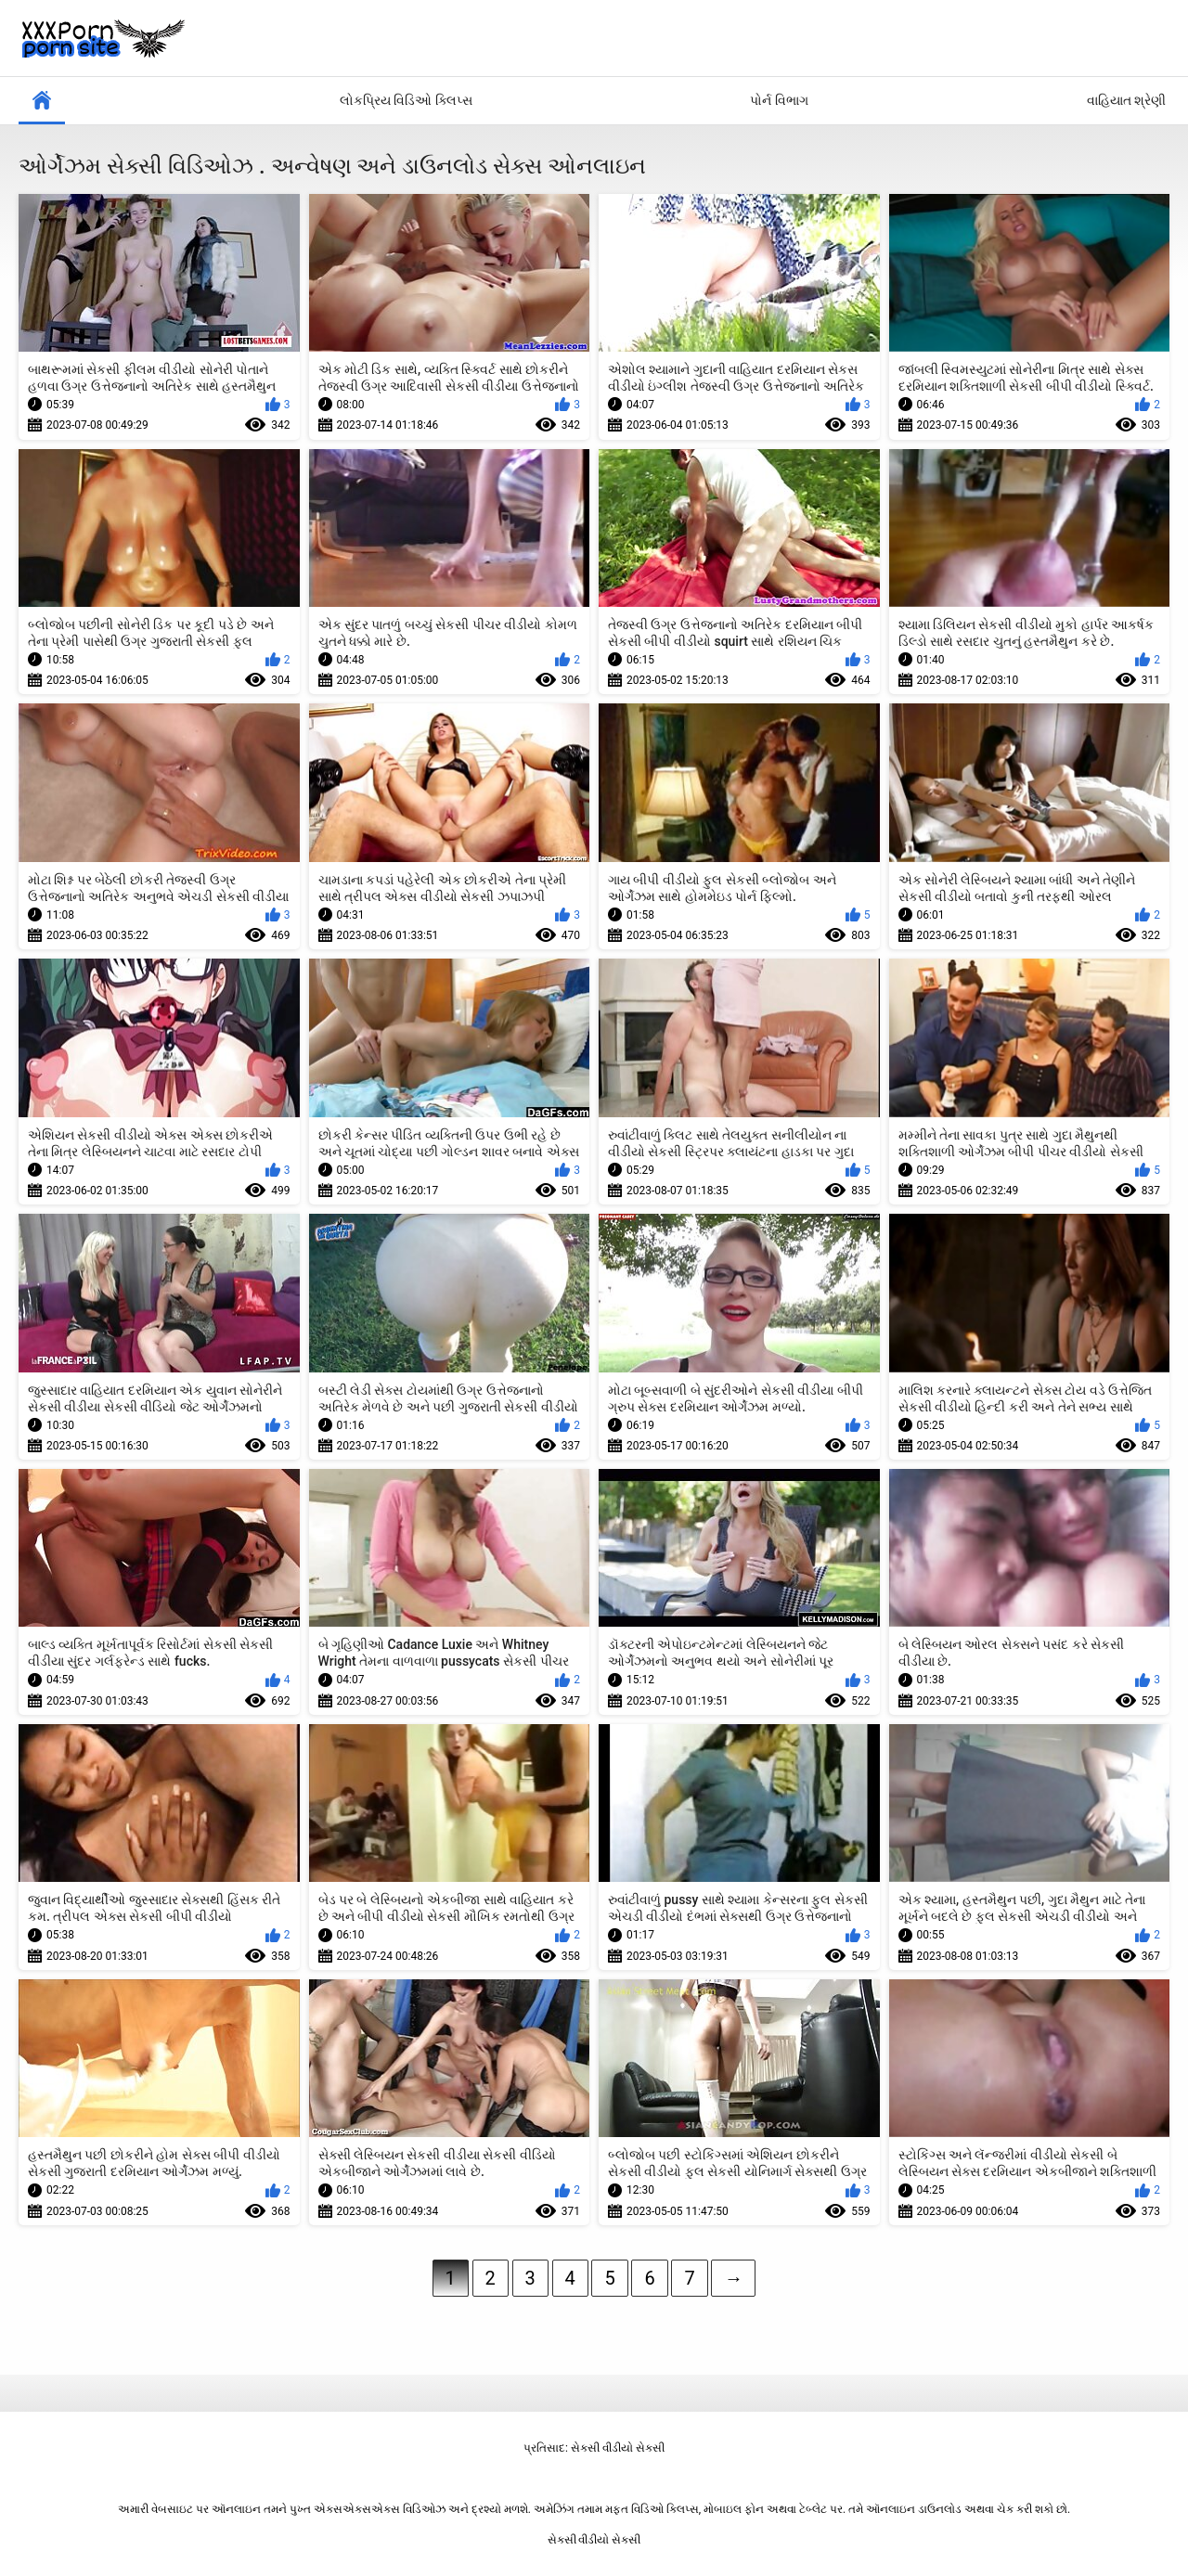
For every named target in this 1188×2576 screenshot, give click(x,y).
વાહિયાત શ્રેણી (1126, 100)
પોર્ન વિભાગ (778, 100)
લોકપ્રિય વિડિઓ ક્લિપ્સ (406, 100)
